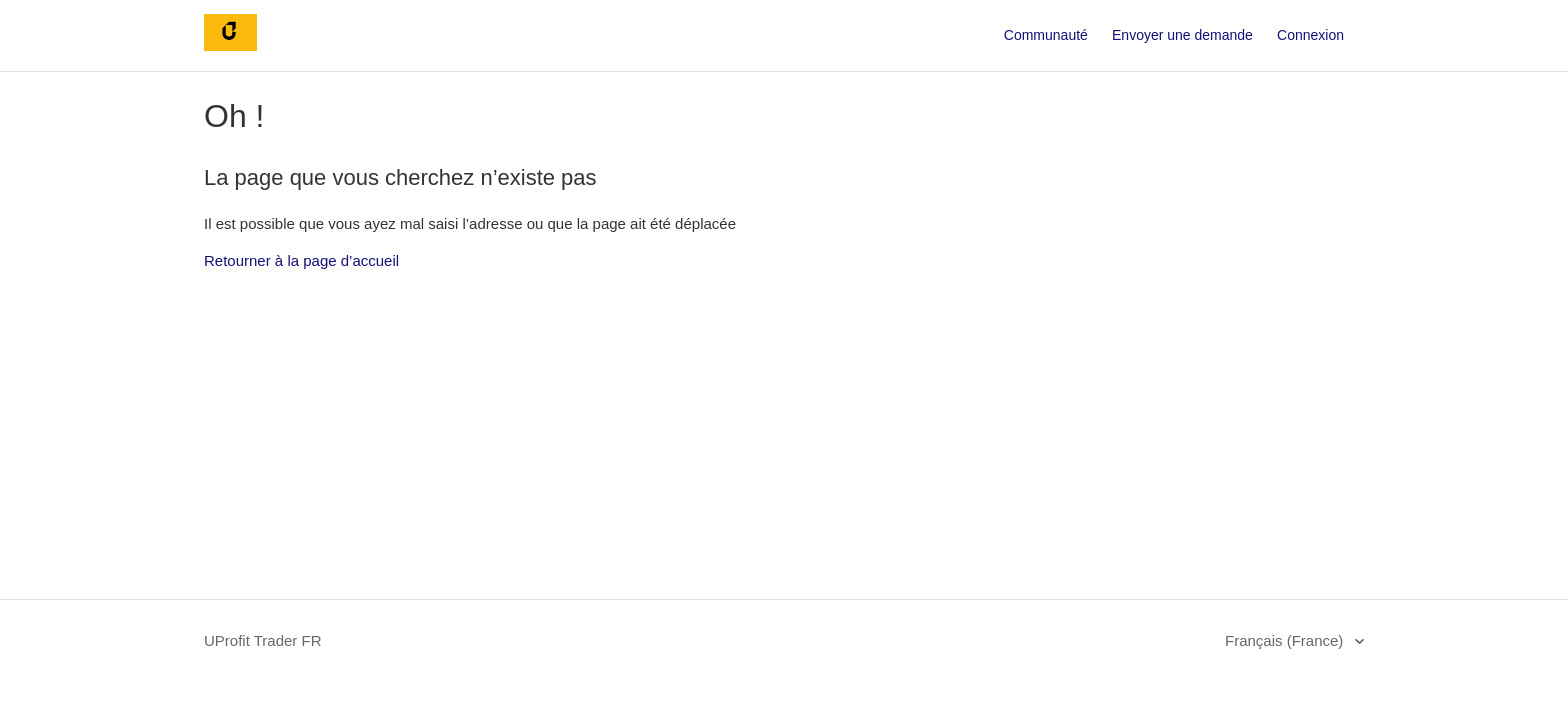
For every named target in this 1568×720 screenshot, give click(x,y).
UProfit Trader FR (263, 640)
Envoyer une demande (1182, 35)
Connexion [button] (1310, 35)
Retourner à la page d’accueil (301, 260)
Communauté (1046, 35)
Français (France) (1286, 640)
